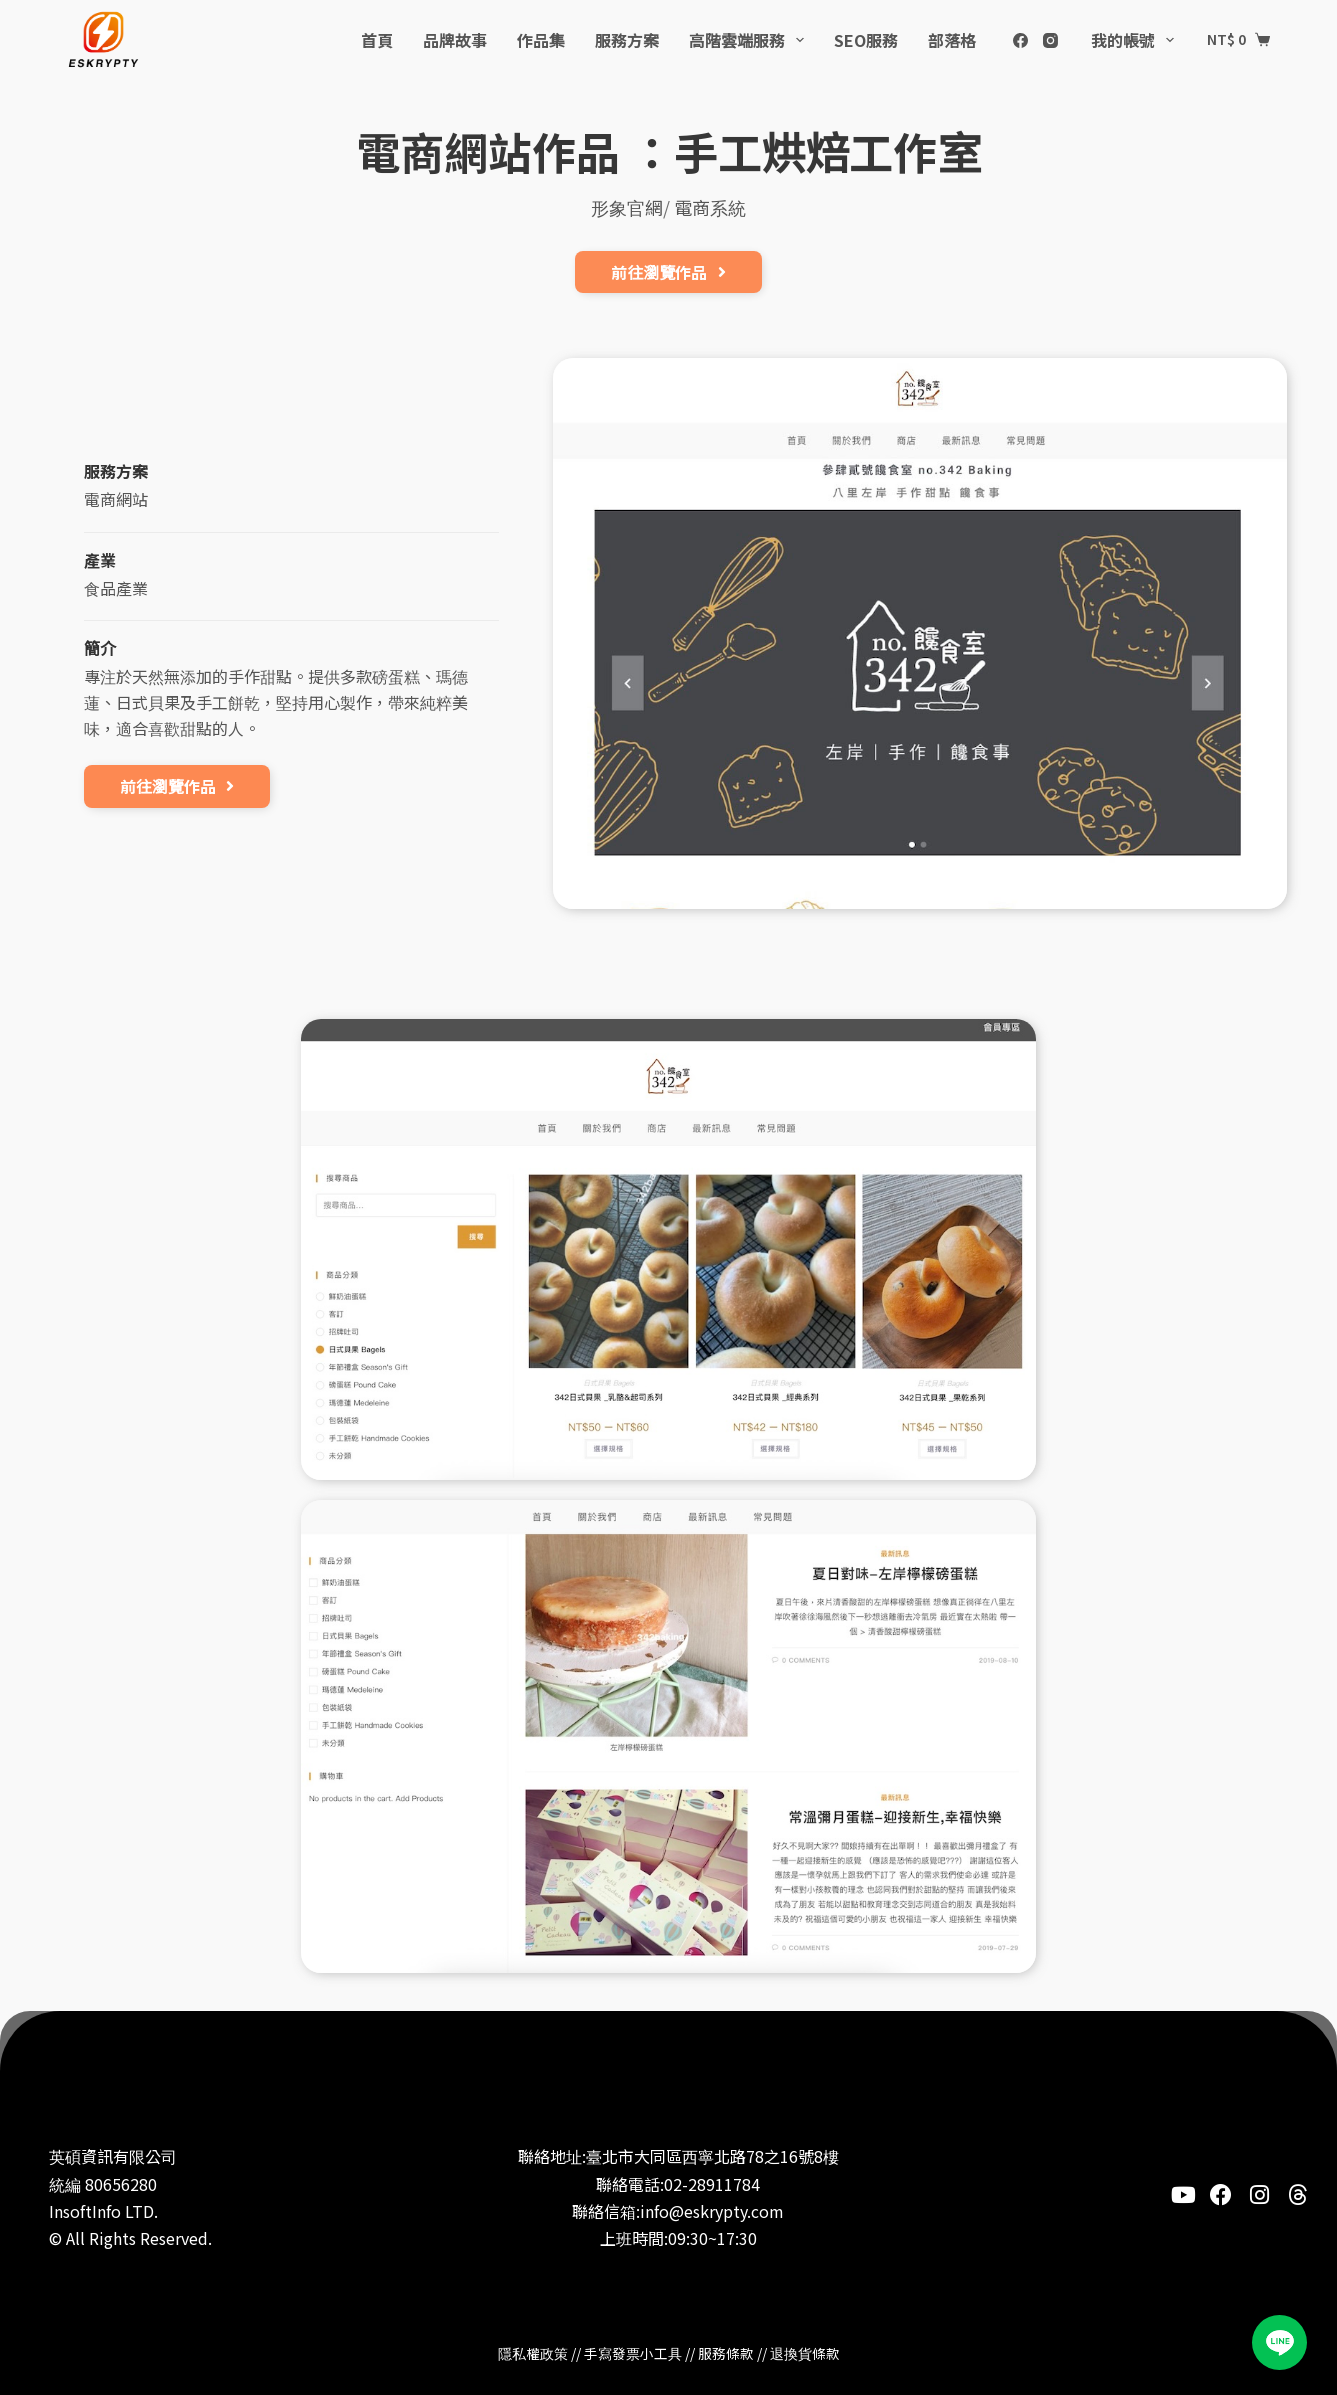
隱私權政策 (533, 2353)
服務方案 (627, 40)
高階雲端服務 (750, 40)
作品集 (541, 40)
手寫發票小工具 (633, 2353)
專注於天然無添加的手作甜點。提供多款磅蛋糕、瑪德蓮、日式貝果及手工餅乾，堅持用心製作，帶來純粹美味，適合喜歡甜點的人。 (276, 701)
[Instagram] (1050, 40)
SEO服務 (866, 40)
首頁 (377, 40)
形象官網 (627, 207)
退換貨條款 (805, 2353)
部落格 (952, 40)
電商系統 (710, 207)
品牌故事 (455, 40)
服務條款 (726, 2353)
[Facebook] (1020, 40)
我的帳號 (1136, 40)
